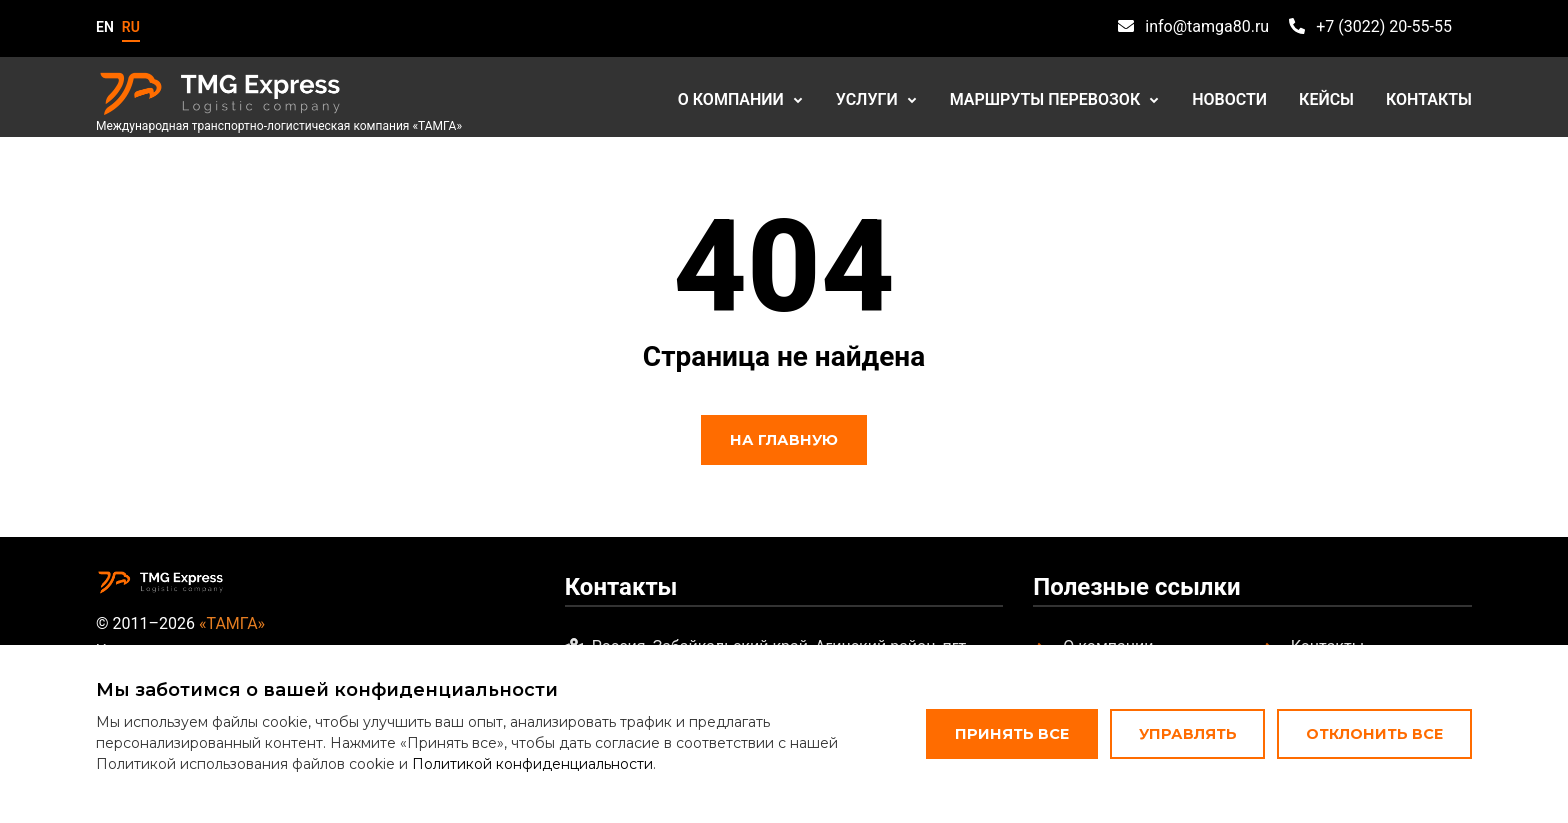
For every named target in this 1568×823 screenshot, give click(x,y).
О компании (731, 99)
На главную (784, 440)
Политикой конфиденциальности (532, 764)
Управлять (1188, 734)
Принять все (1012, 734)
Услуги (867, 99)
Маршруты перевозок (1045, 99)
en (105, 27)
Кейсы (1326, 99)
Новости (1229, 99)
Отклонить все (1374, 734)
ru (131, 27)
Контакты (1429, 99)
